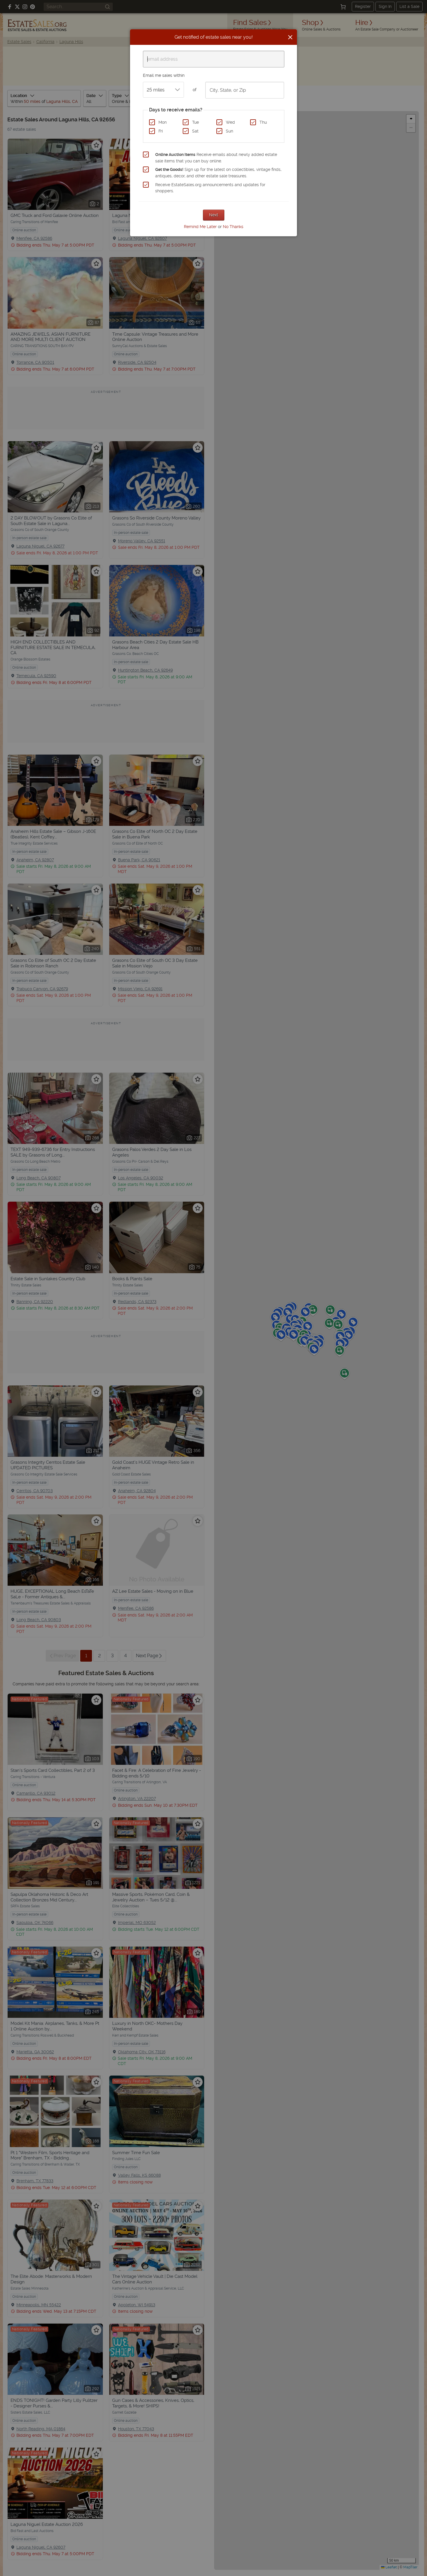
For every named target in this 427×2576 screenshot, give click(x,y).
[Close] (290, 37)
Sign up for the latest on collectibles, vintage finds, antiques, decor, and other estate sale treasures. (218, 172)
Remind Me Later (200, 226)
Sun (229, 131)
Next (213, 215)
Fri (160, 131)
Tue (195, 122)
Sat (195, 131)
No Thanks (233, 226)
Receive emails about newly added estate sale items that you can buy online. (216, 157)
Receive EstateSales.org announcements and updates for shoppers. (210, 187)
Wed (230, 122)
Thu (263, 122)
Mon (162, 122)
